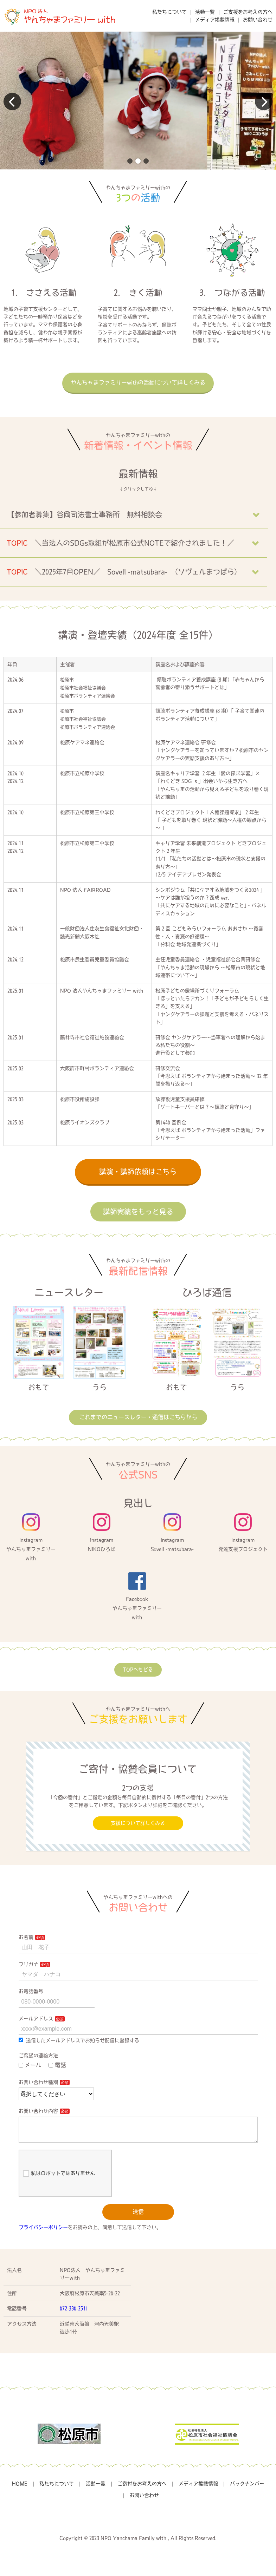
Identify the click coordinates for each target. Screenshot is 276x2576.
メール (30, 2065)
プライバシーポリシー (43, 2232)
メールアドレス (36, 2018)
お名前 (26, 1937)
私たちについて (169, 11)
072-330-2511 (74, 2314)
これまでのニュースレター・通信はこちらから (138, 1417)
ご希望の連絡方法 (38, 2055)
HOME (19, 2489)
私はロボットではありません (59, 2179)
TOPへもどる (138, 1669)
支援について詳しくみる (138, 1823)
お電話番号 (31, 1991)
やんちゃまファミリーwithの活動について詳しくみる (138, 382)
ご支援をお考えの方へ (247, 11)
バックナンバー (247, 2489)
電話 (57, 2065)
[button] (130, 161)
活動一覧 (205, 11)
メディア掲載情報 (215, 19)
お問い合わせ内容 (38, 2111)
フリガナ (28, 1964)
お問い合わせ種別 (38, 2082)
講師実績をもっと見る (138, 1211)
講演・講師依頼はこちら (137, 1171)
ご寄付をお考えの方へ (142, 2489)
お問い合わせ (257, 19)
